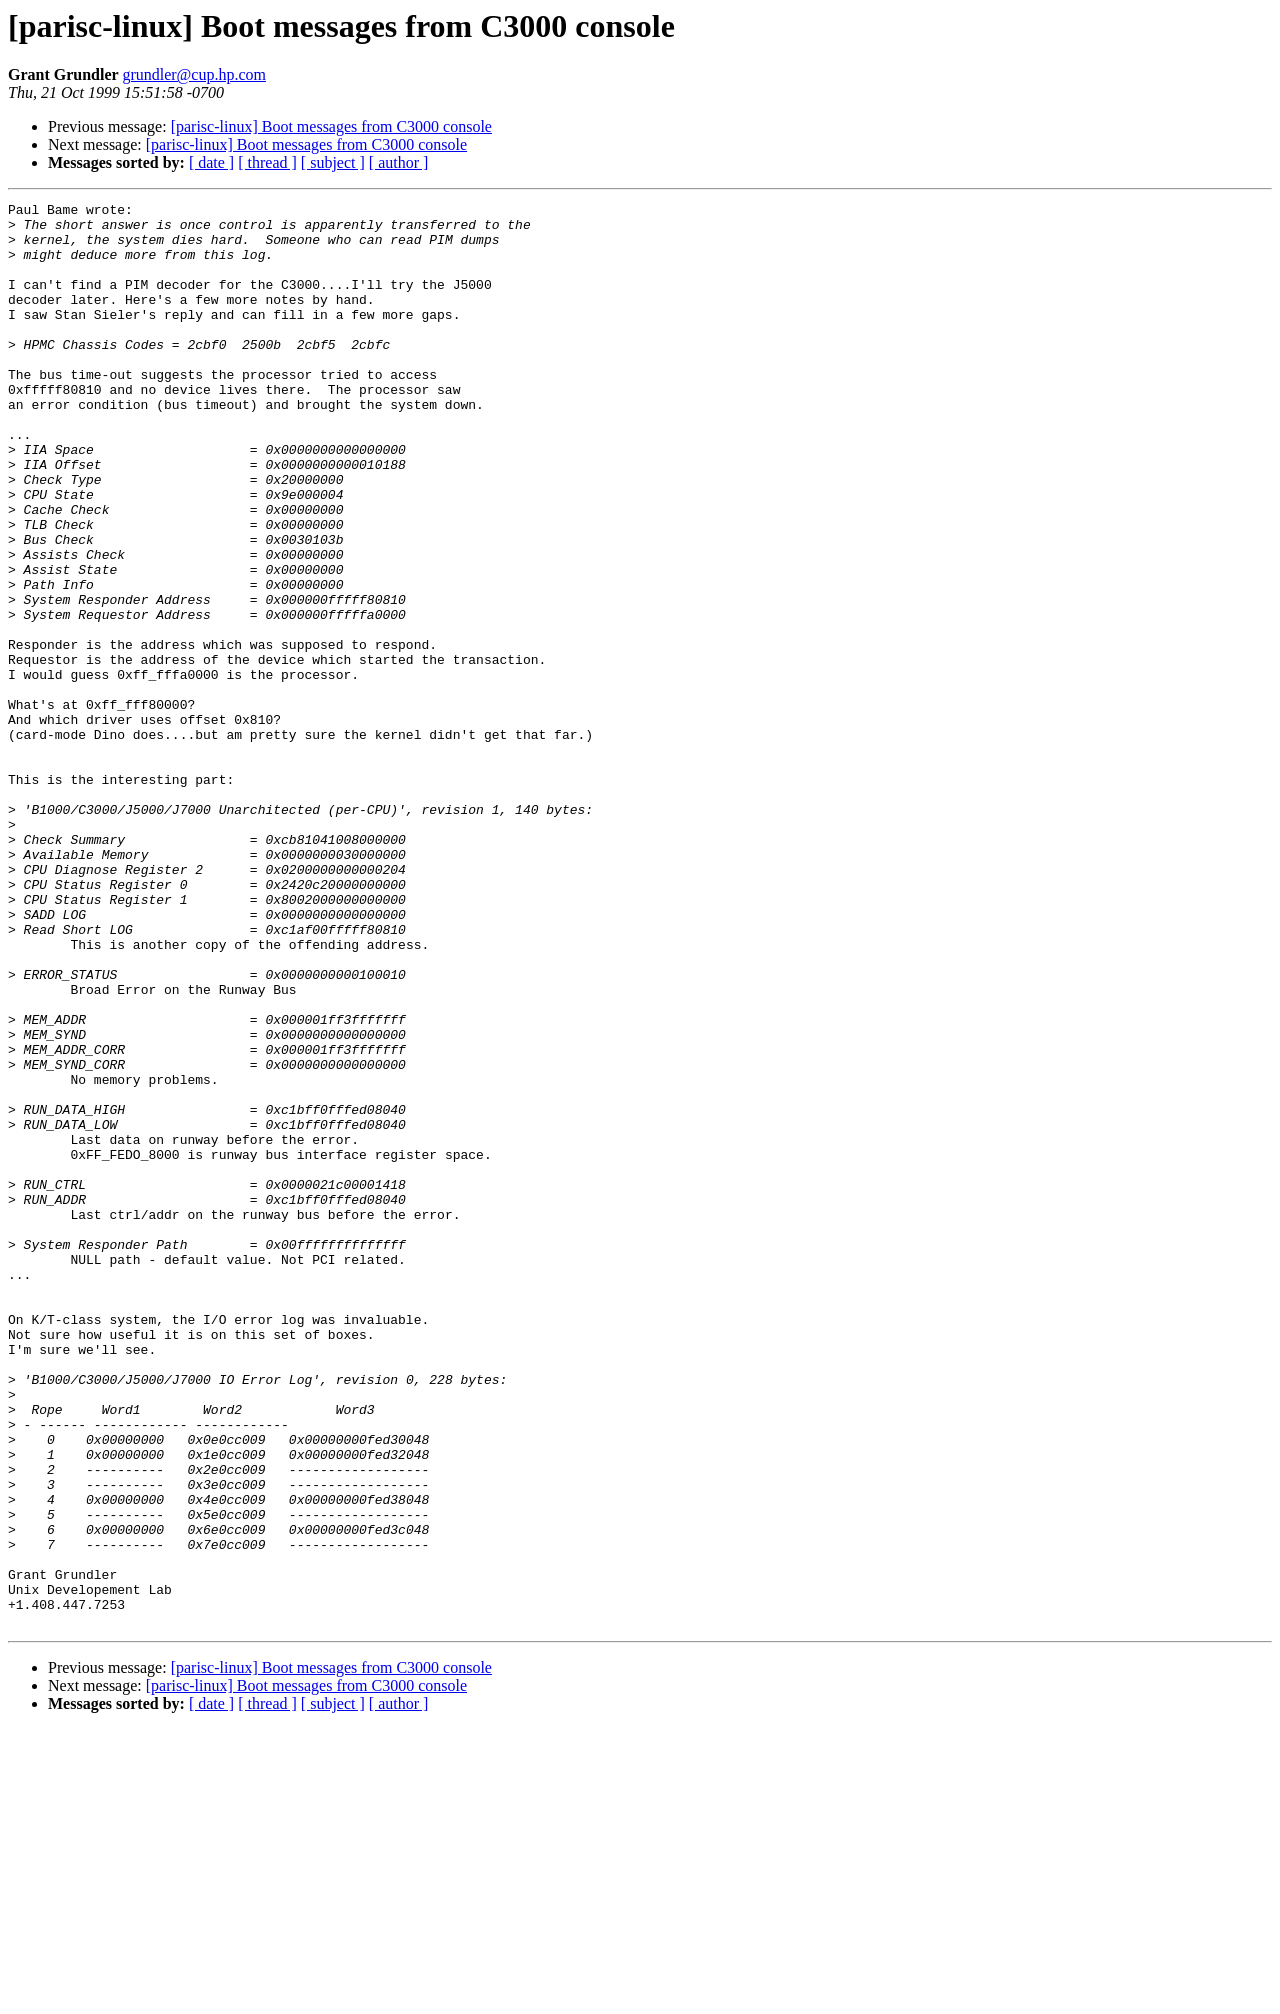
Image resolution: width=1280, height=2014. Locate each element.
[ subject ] (333, 162)
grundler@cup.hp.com (194, 74)
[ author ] (399, 162)
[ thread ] (267, 162)
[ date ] (211, 162)
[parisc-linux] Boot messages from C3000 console (331, 126)
